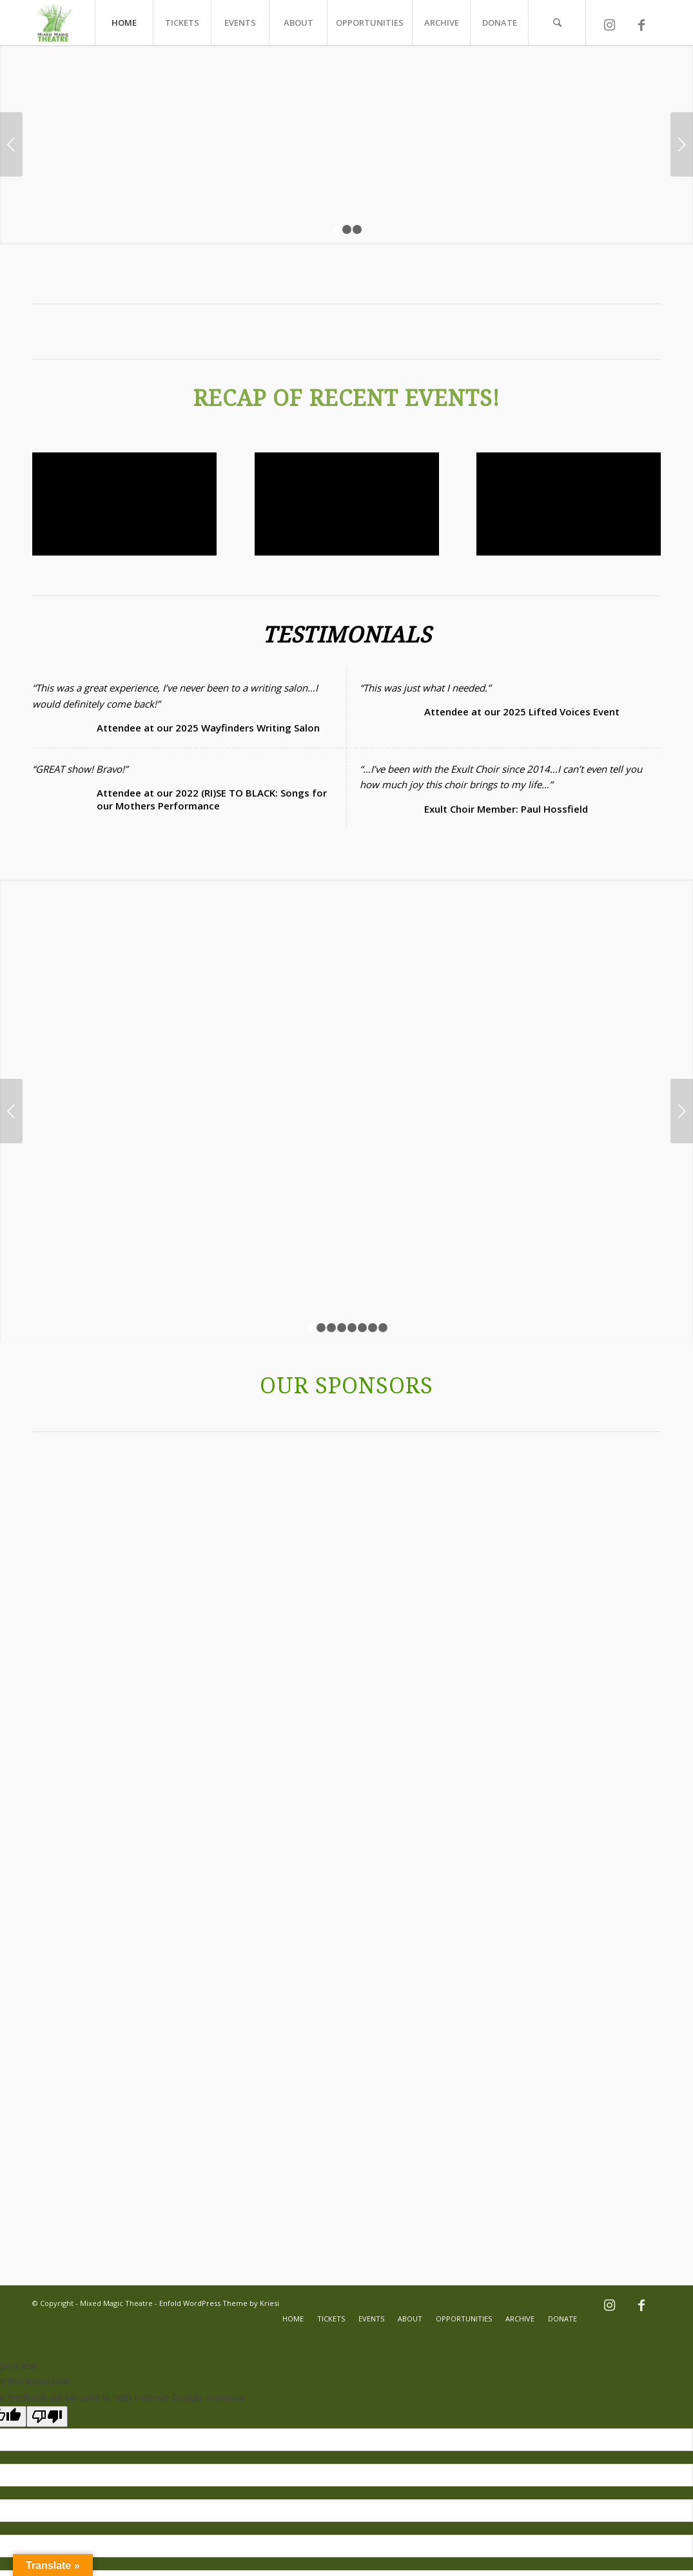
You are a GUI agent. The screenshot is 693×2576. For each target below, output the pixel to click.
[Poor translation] (47, 2218)
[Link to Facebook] (641, 28)
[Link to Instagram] (609, 28)
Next (681, 144)
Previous (11, 144)
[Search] (557, 22)
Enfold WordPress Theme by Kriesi (219, 2105)
